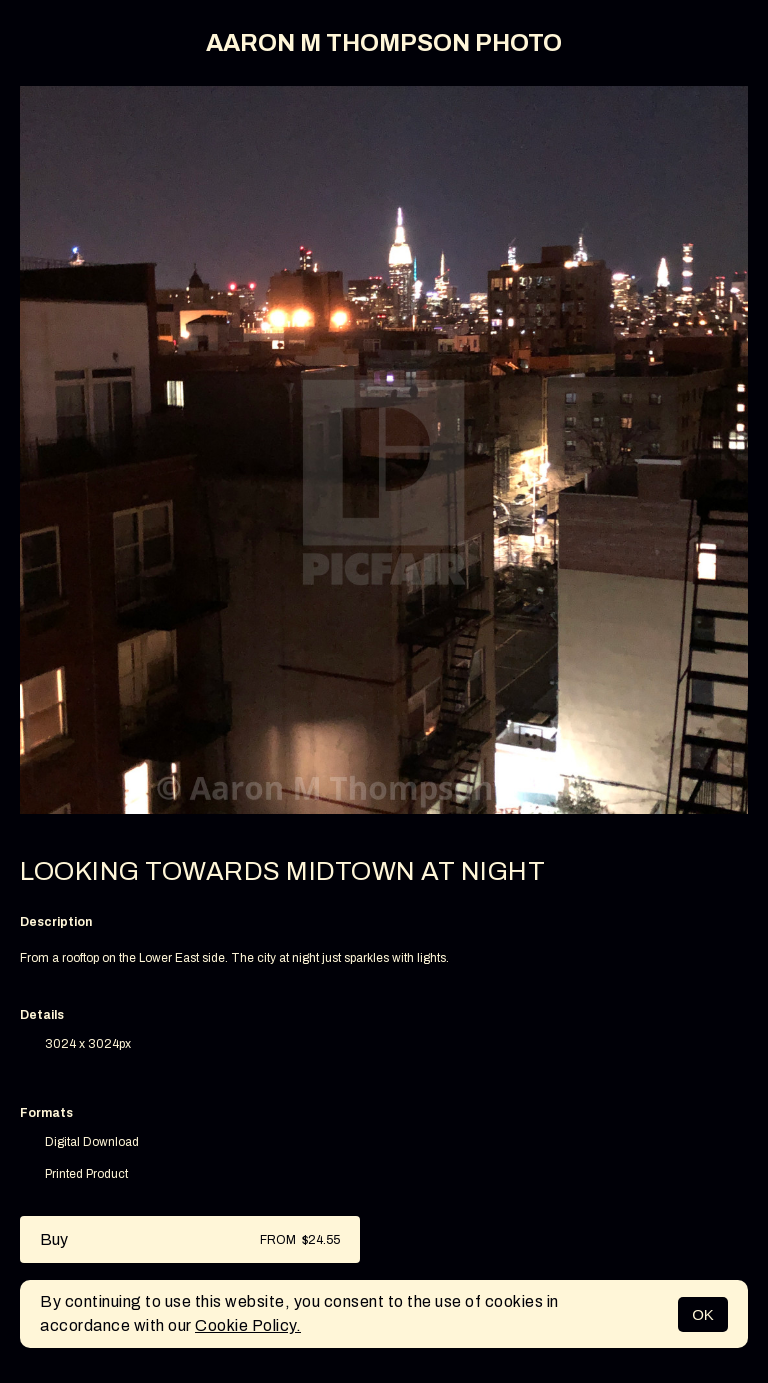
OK (703, 1314)
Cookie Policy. (248, 1325)
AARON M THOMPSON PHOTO (384, 43)
